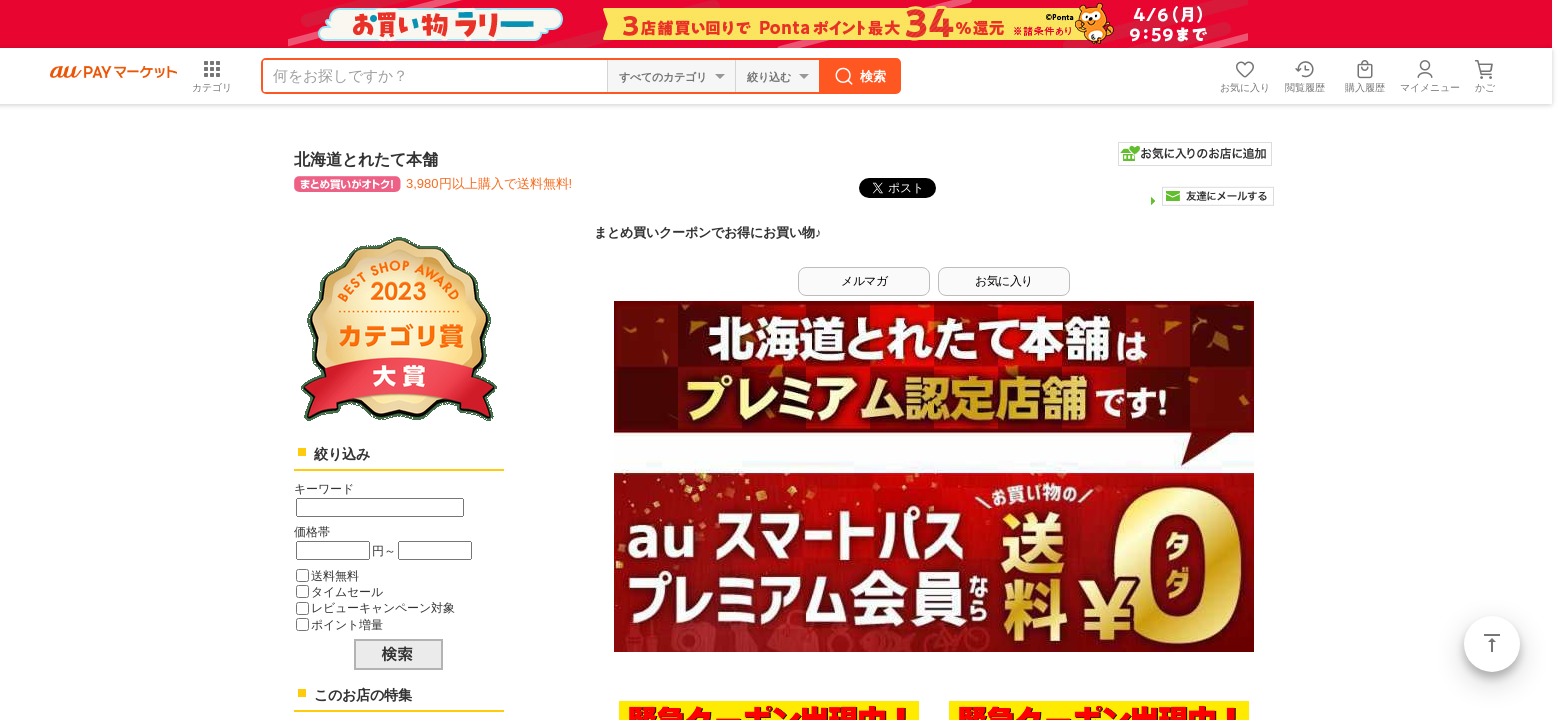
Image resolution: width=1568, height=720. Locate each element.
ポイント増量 (347, 624)
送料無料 (335, 575)
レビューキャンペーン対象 (383, 607)
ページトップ (1492, 644)
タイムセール (347, 591)
